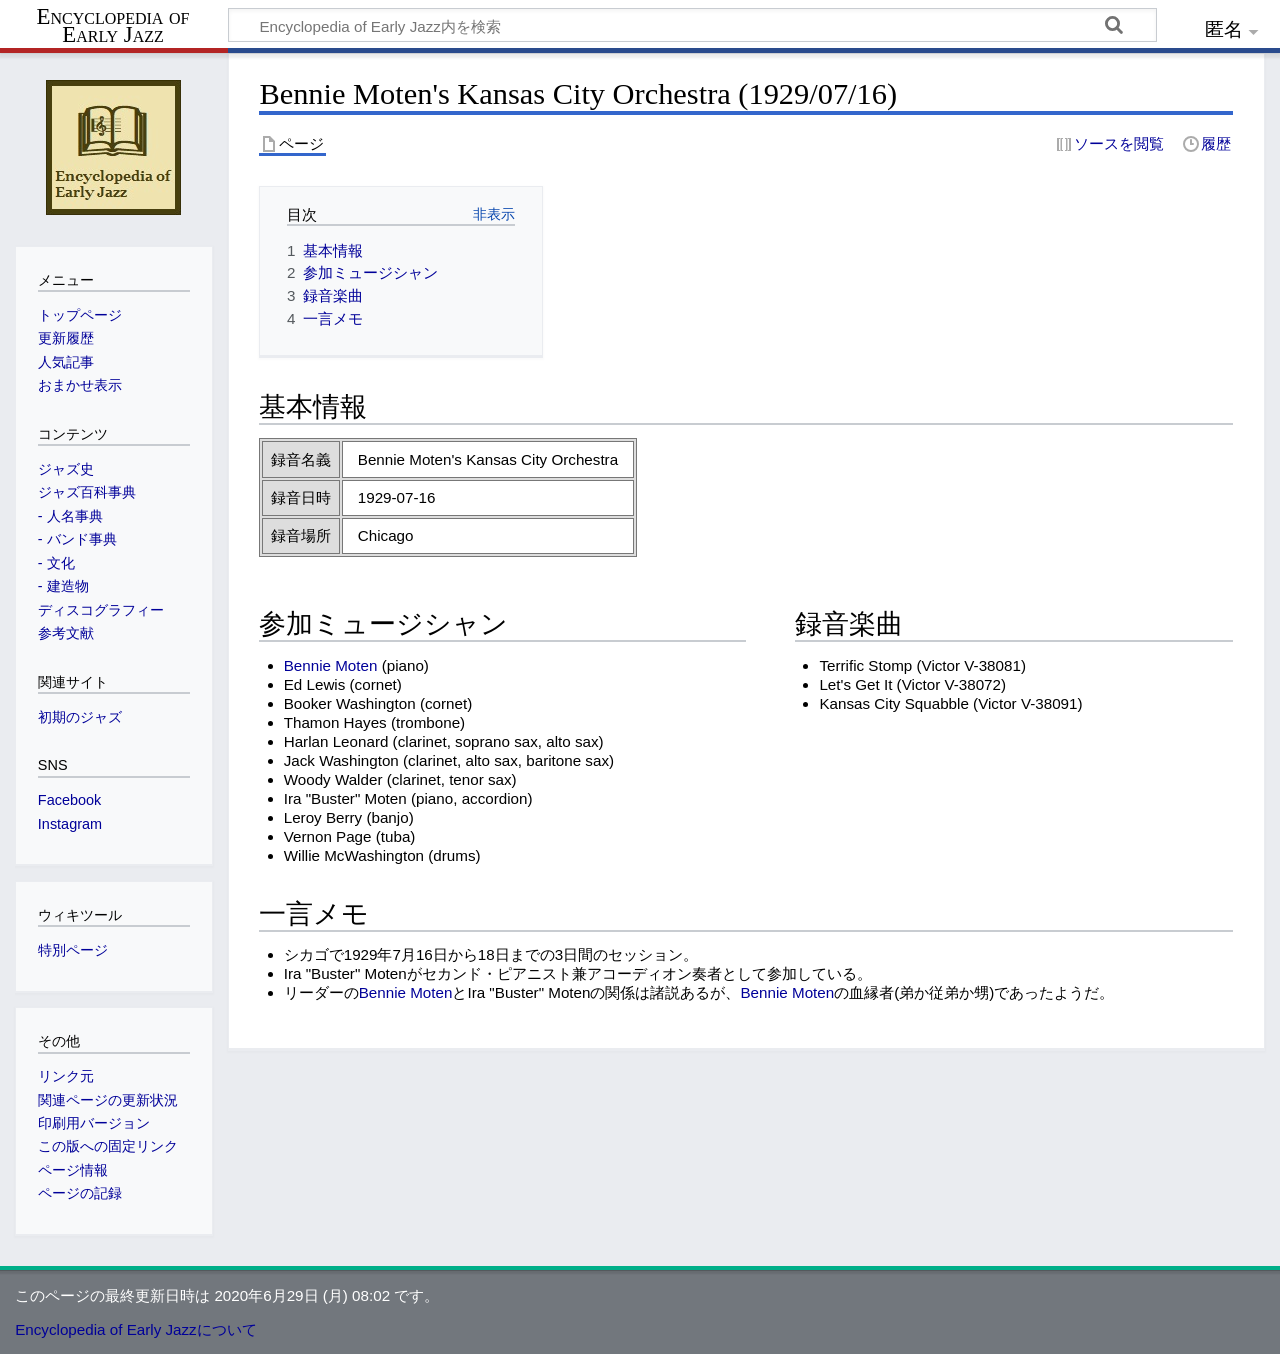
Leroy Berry (323, 817)
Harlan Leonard (336, 741)
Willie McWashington (354, 855)
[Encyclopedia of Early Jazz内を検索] (692, 25)
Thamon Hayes (335, 722)
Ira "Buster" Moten (345, 798)
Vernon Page (328, 836)
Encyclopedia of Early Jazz (113, 26)
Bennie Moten (331, 665)
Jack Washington (341, 760)
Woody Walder (333, 779)
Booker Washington (350, 703)
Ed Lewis (315, 684)
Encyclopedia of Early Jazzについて (136, 1329)
